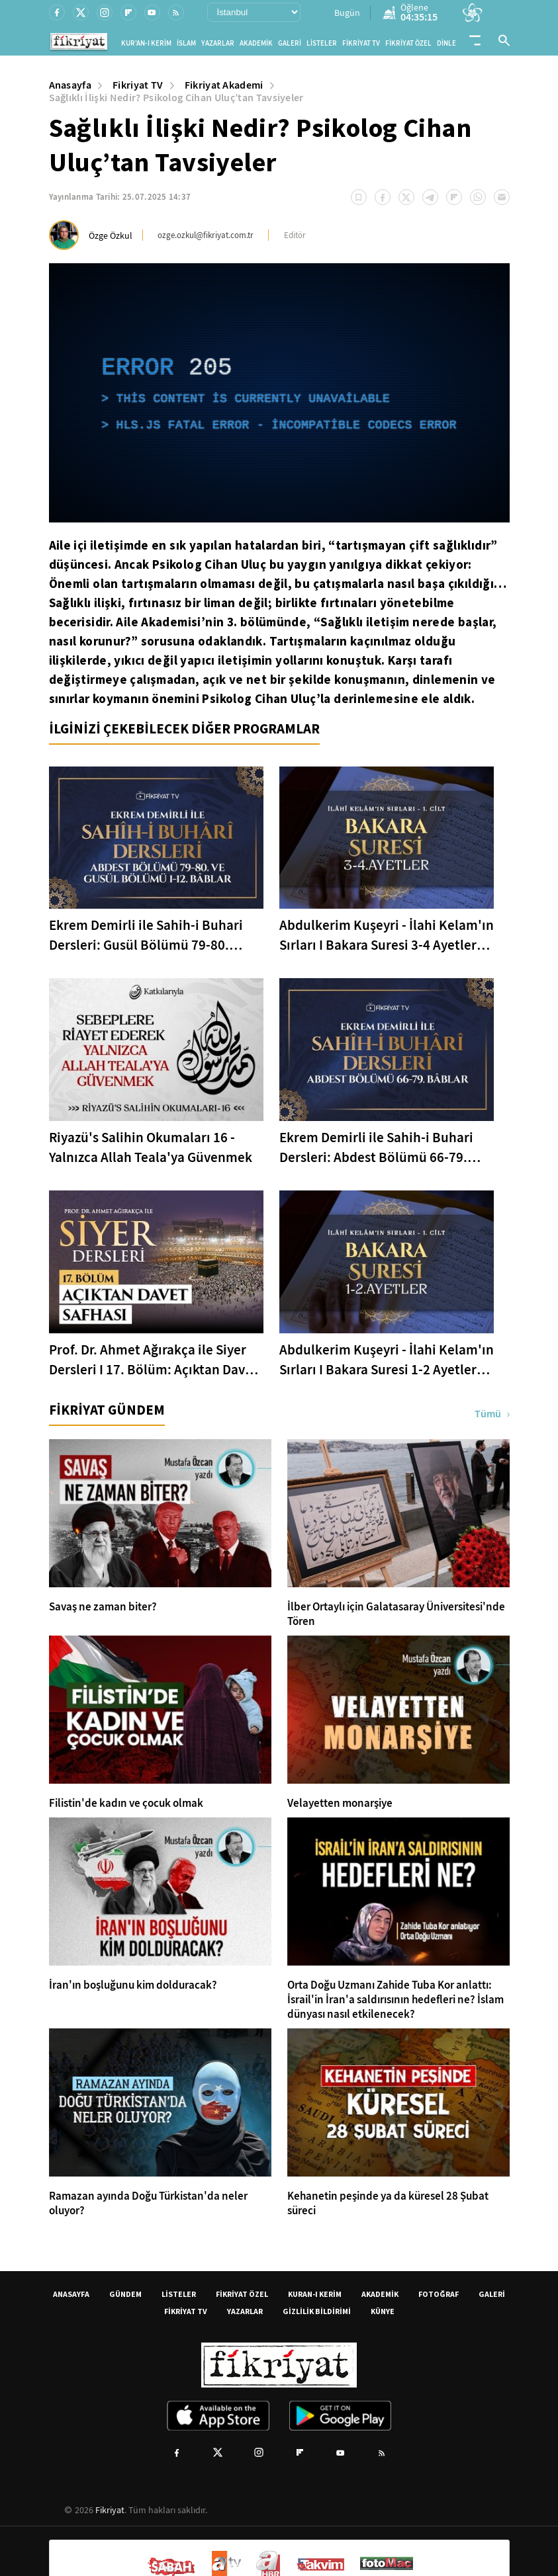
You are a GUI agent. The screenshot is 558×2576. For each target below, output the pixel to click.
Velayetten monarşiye (340, 1803)
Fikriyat (109, 2510)
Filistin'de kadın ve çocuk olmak (126, 1803)
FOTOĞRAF (438, 2294)
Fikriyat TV (138, 85)
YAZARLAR (217, 43)
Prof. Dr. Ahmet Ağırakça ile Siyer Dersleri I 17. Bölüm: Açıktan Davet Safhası (153, 1360)
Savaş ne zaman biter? (103, 1607)
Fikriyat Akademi (224, 85)
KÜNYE (383, 2311)
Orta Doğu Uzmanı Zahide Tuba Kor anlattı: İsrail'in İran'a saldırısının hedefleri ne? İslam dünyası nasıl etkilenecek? (395, 2000)
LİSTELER (321, 43)
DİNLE (446, 43)
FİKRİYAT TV (361, 43)
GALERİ (289, 43)
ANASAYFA (71, 2294)
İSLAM (186, 43)
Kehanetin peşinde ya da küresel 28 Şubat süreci (387, 2203)
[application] (279, 392)
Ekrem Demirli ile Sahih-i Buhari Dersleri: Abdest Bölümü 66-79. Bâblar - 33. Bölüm (376, 1147)
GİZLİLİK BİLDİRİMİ (317, 2311)
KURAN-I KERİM (315, 2294)
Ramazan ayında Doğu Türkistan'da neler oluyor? (148, 2203)
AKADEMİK (256, 43)
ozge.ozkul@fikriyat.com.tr (206, 235)
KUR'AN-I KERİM (146, 43)
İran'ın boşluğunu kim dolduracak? (133, 1985)
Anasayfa (70, 85)
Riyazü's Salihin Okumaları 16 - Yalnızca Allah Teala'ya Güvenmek (150, 1147)
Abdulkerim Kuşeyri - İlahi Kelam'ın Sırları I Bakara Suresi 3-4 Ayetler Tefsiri (386, 935)
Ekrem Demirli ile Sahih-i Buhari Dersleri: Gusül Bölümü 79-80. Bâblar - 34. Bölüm (146, 935)
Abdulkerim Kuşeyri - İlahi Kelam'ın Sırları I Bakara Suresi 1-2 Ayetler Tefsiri (386, 1360)
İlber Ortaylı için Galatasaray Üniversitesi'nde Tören (396, 1614)
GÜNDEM (125, 2294)
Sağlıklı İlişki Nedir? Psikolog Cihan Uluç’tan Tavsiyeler (176, 97)
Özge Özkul (110, 235)
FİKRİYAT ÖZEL (408, 43)
